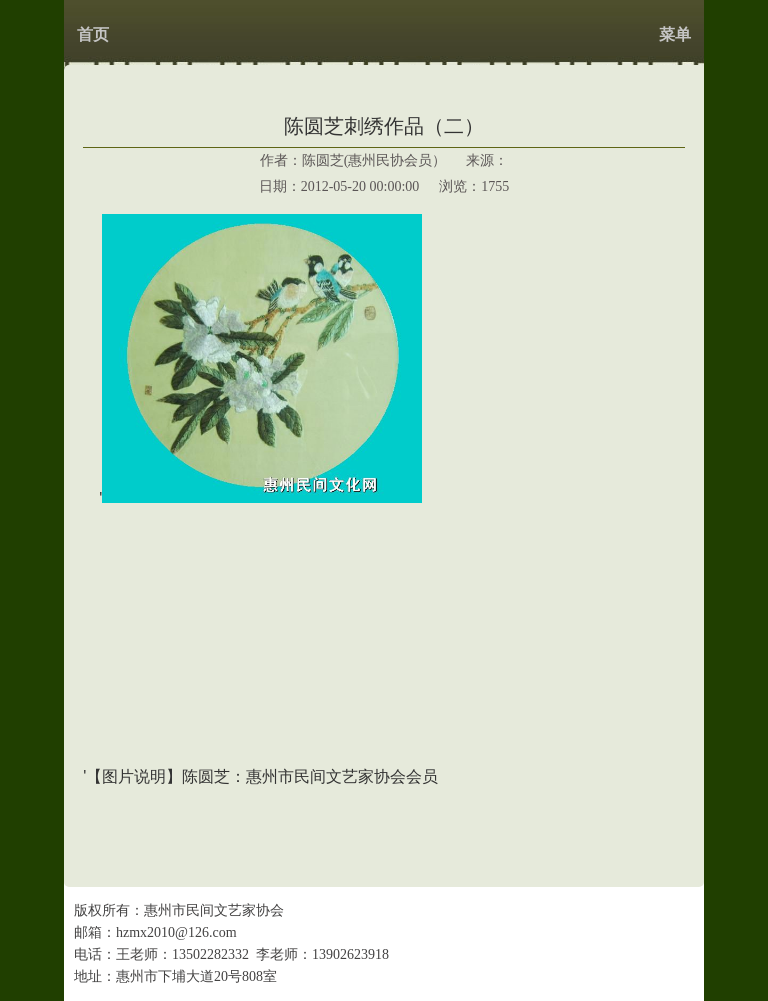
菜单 (675, 34)
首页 (93, 34)
